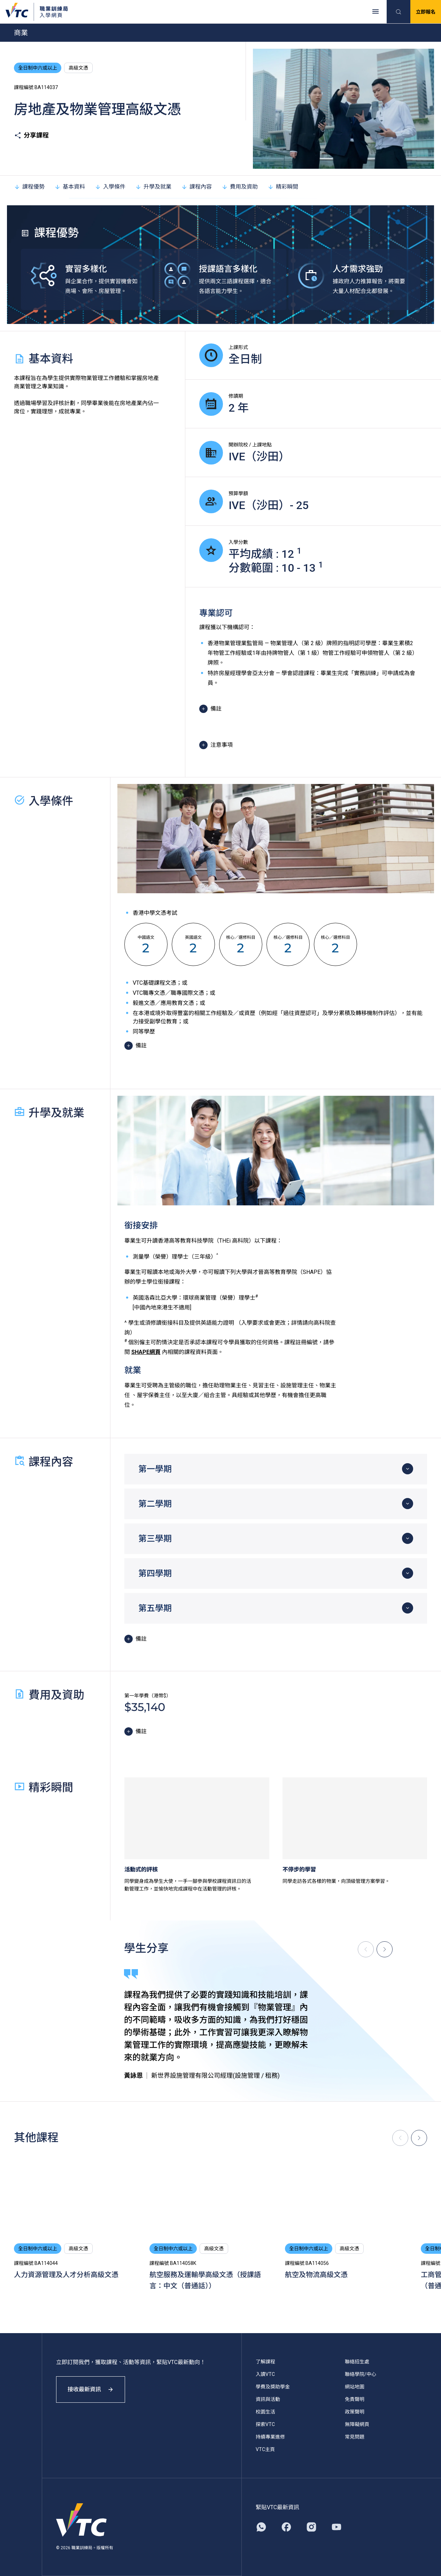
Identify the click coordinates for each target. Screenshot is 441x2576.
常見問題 (354, 2437)
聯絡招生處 (357, 2361)
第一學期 (155, 1469)
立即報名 (425, 12)
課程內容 (196, 186)
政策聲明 (354, 2412)
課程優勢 (29, 186)
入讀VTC (265, 2374)
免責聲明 (354, 2399)
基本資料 (69, 186)
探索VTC (265, 2424)
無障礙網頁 (357, 2424)
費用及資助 (240, 186)
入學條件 (110, 186)
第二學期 (155, 1504)
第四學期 (155, 1573)
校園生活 (265, 2412)
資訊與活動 (268, 2399)
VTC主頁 (265, 2449)
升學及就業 (153, 186)
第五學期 (155, 1608)
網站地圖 (354, 2386)
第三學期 (155, 1539)
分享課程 (31, 135)
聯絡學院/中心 (360, 2374)
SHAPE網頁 (146, 1352)
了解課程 (265, 2361)
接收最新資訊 (91, 2389)
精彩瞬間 (283, 186)
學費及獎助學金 (273, 2386)
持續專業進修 (270, 2437)
